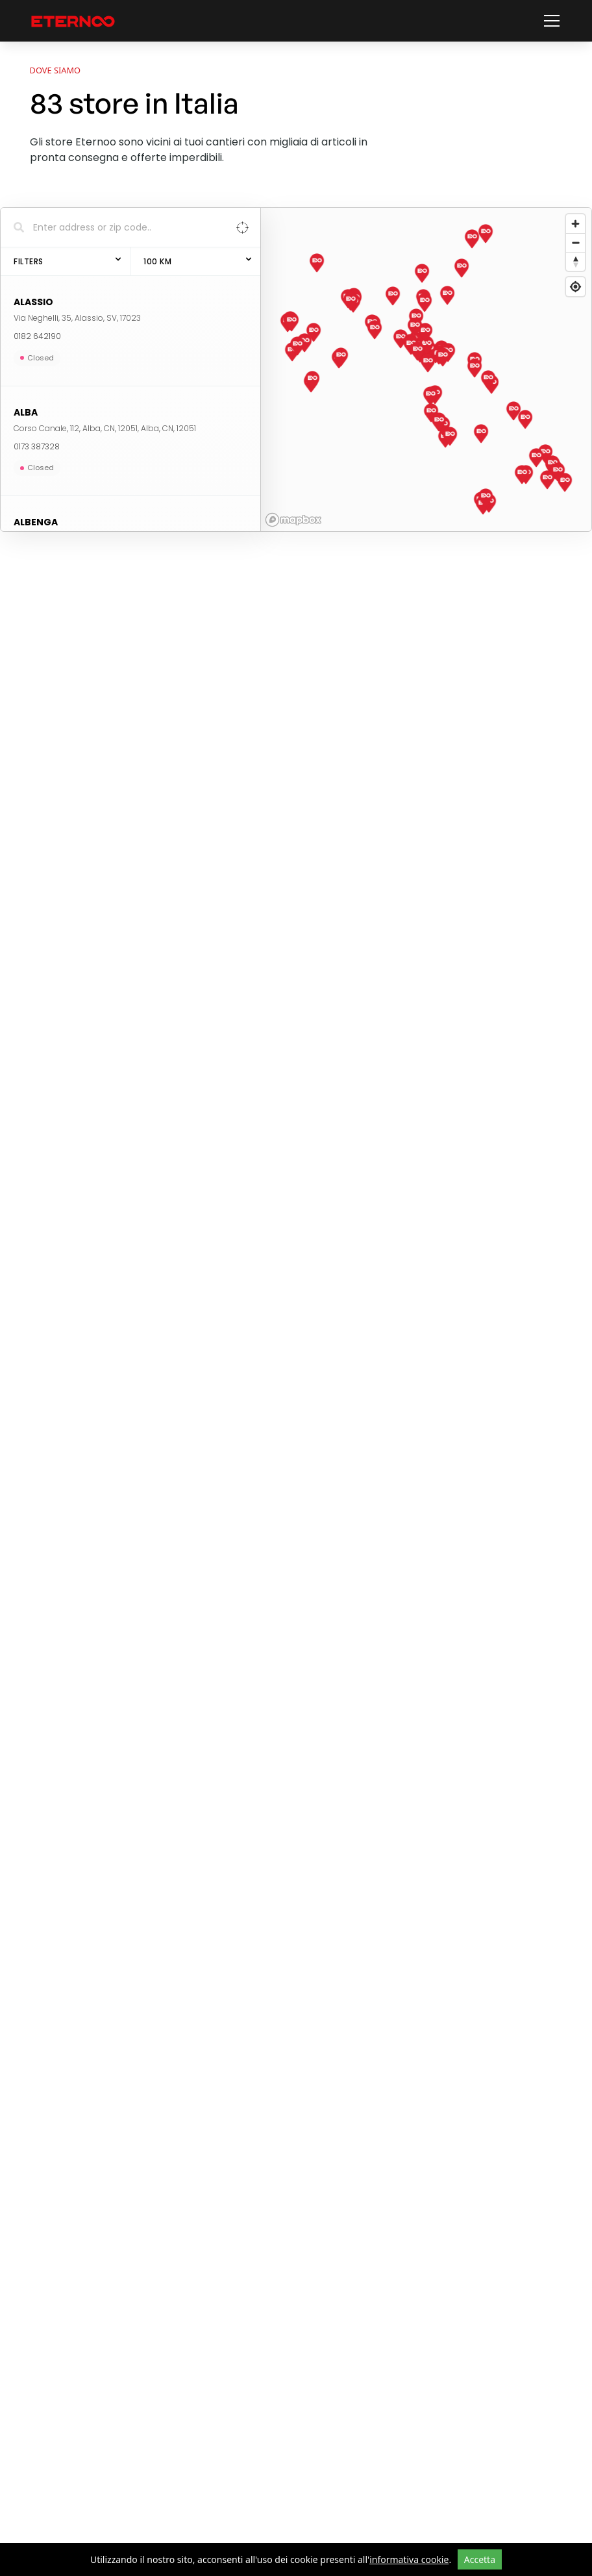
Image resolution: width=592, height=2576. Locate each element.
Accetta (479, 2559)
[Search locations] (120, 227)
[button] (549, 20)
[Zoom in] (575, 223)
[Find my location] (575, 286)
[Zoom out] (575, 242)
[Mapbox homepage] (293, 519)
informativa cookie (409, 2559)
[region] (426, 369)
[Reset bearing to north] (575, 261)
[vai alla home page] (73, 20)
